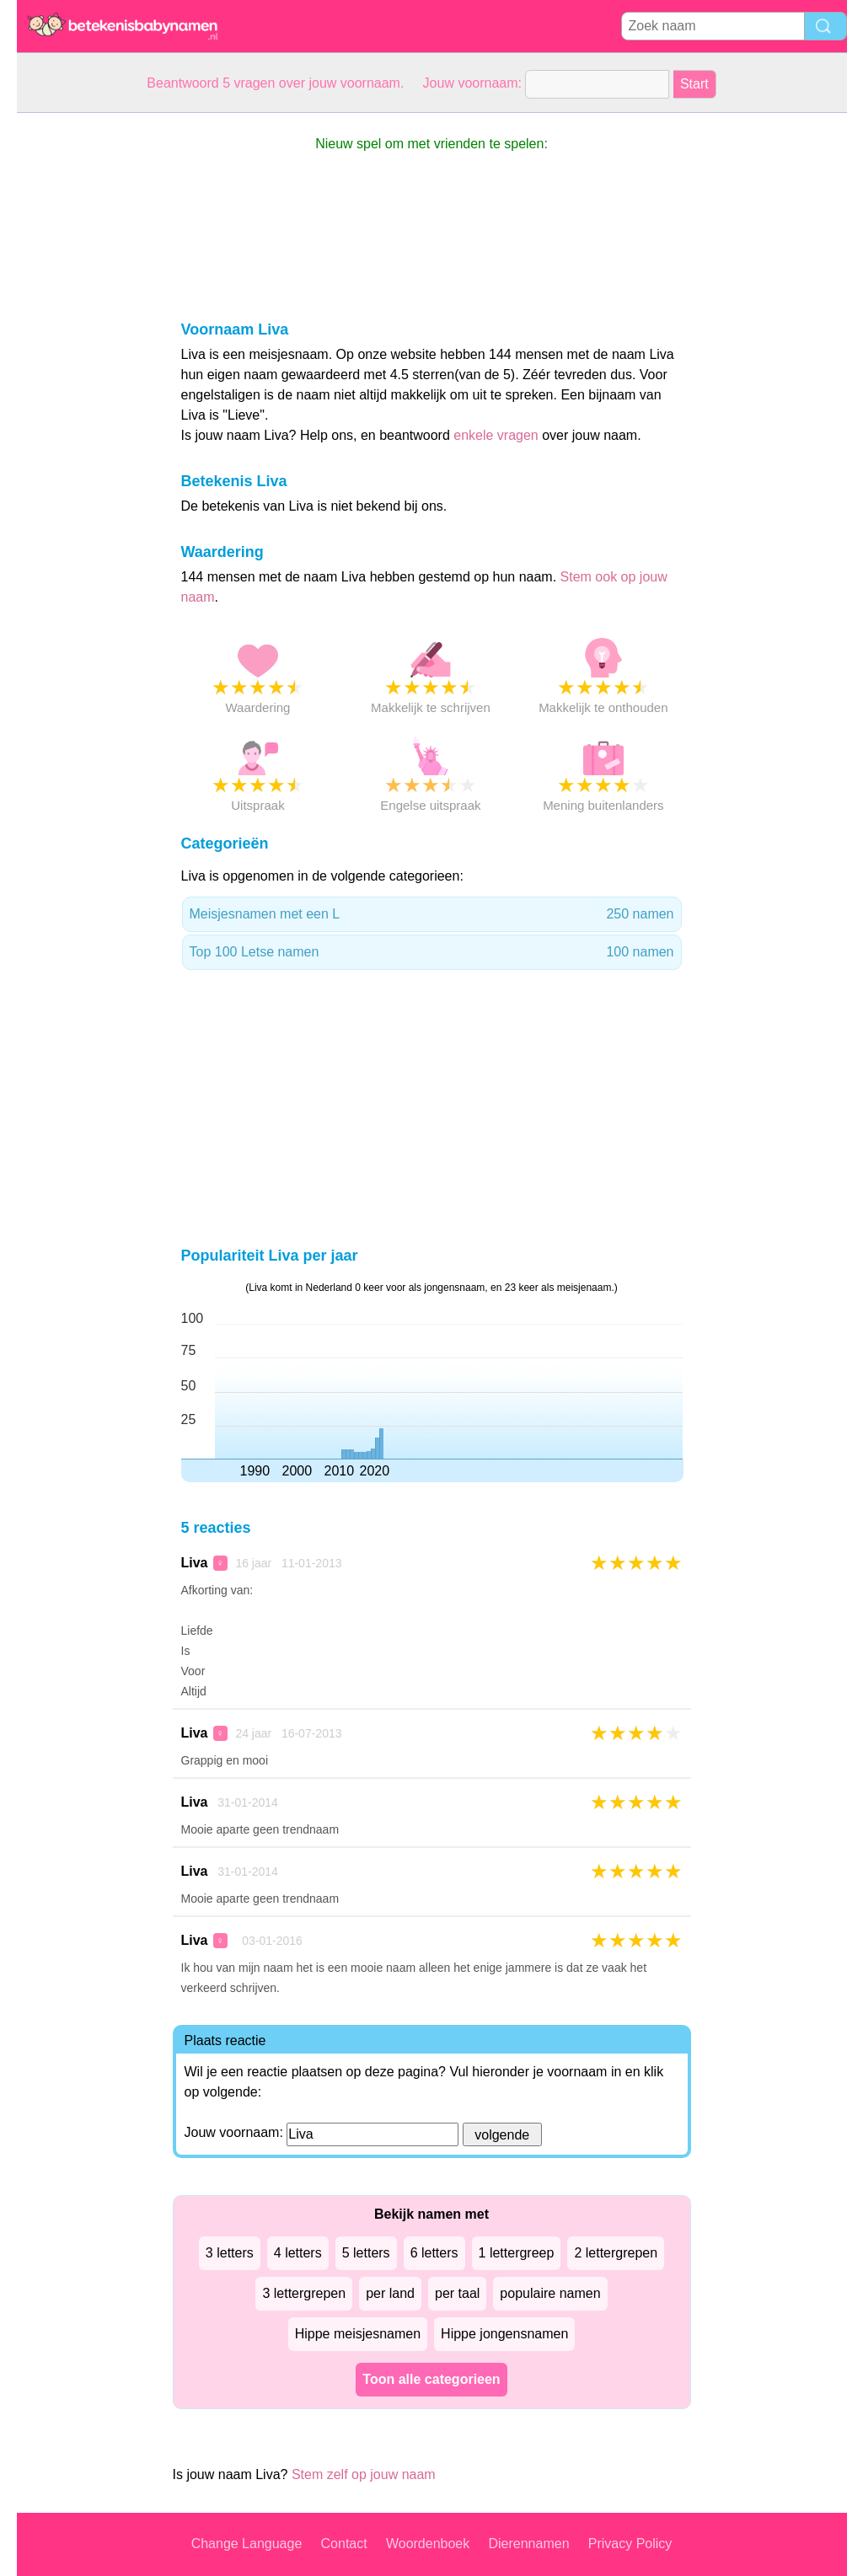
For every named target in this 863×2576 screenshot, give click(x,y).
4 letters (298, 2253)
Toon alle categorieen (431, 2379)
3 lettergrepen (304, 2293)
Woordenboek (427, 2543)
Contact (344, 2543)
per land (390, 2293)
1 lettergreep (517, 2253)
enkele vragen (496, 435)
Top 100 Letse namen (432, 952)
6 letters (434, 2253)
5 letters (366, 2253)
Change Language (247, 2543)
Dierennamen (528, 2543)
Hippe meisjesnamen (358, 2334)
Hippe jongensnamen (504, 2334)
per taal (457, 2293)
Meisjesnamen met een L (432, 914)
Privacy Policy (630, 2543)
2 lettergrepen (615, 2253)
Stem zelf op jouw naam (364, 2474)
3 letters (230, 2253)
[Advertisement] (84, 366)
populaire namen (550, 2293)
